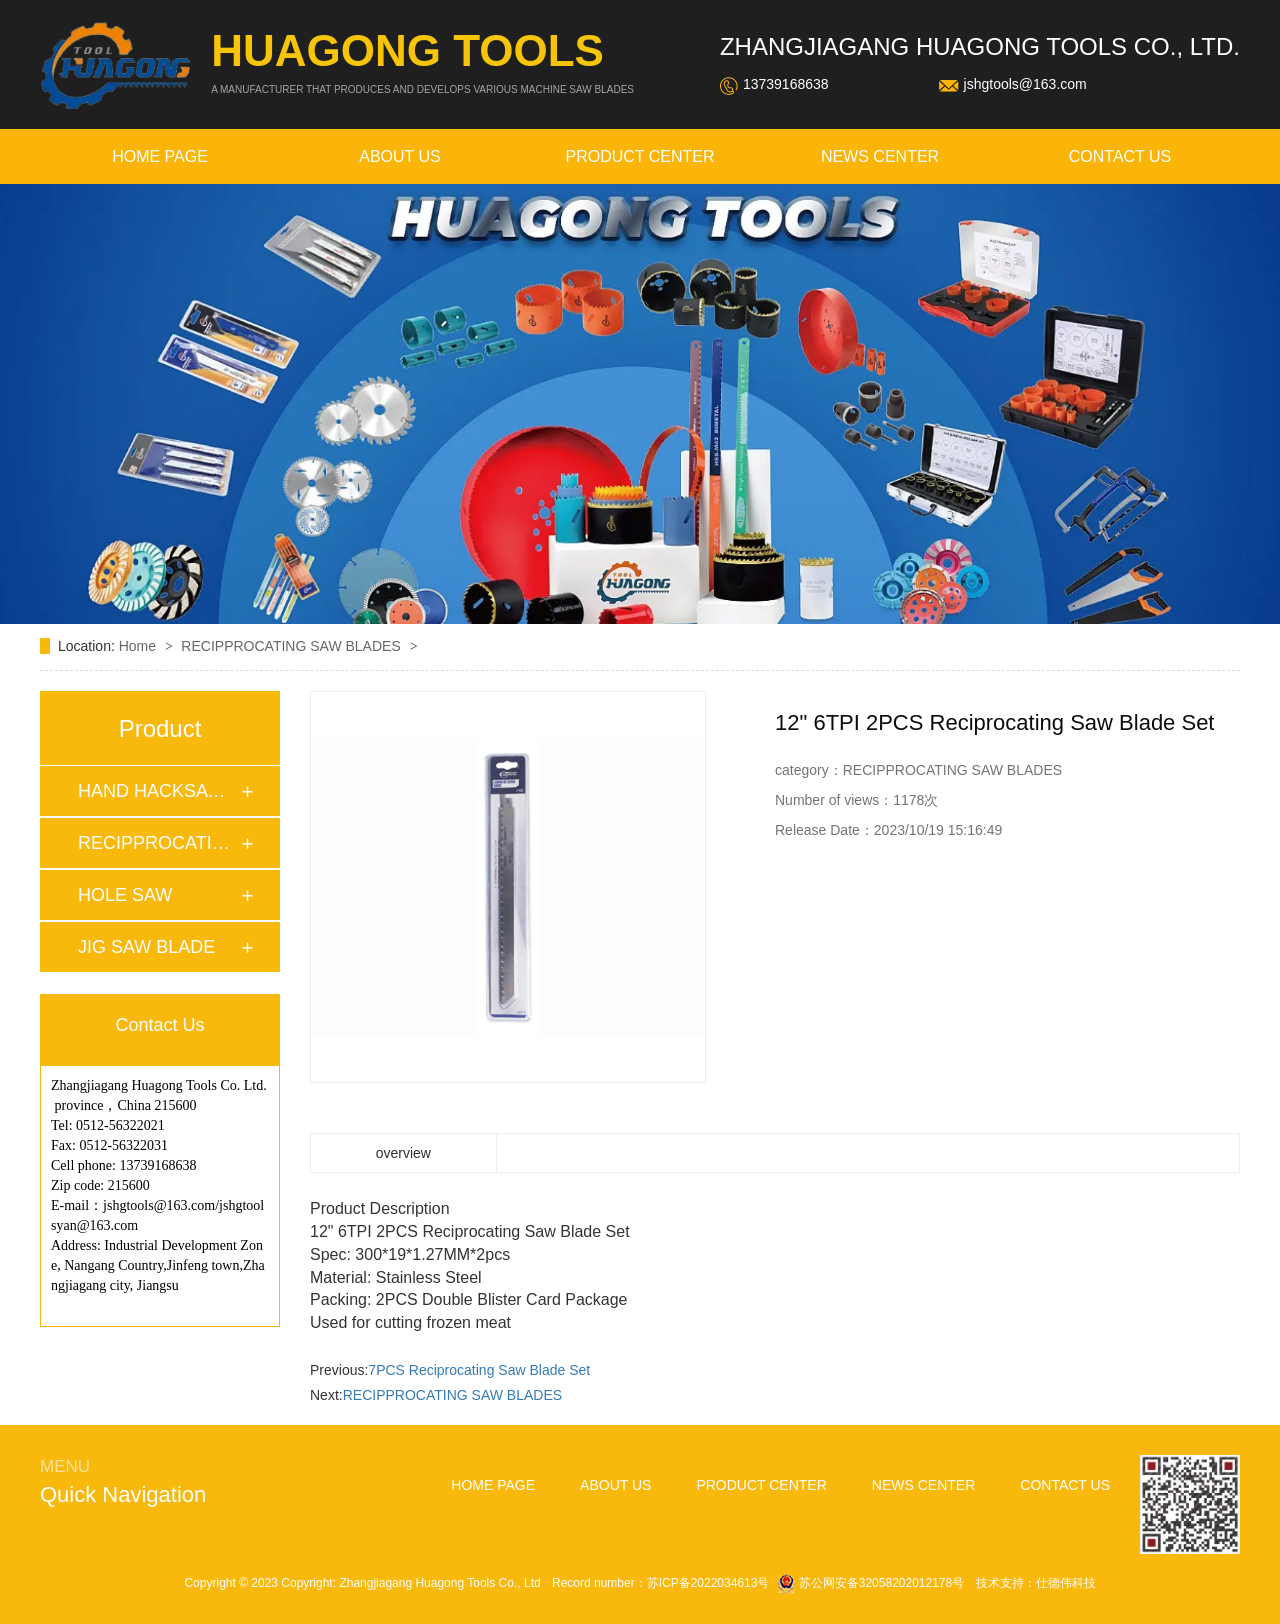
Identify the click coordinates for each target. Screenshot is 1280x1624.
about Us (400, 156)
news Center (880, 156)
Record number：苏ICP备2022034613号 (660, 1583)
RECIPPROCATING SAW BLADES (292, 646)
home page (160, 156)
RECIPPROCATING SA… (159, 843)
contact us (1120, 156)
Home (139, 646)
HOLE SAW (125, 895)
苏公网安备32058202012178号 (872, 1583)
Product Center (639, 156)
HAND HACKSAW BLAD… (159, 791)
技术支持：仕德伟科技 (1036, 1583)
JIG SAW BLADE (146, 947)
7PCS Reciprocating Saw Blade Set (479, 1370)
